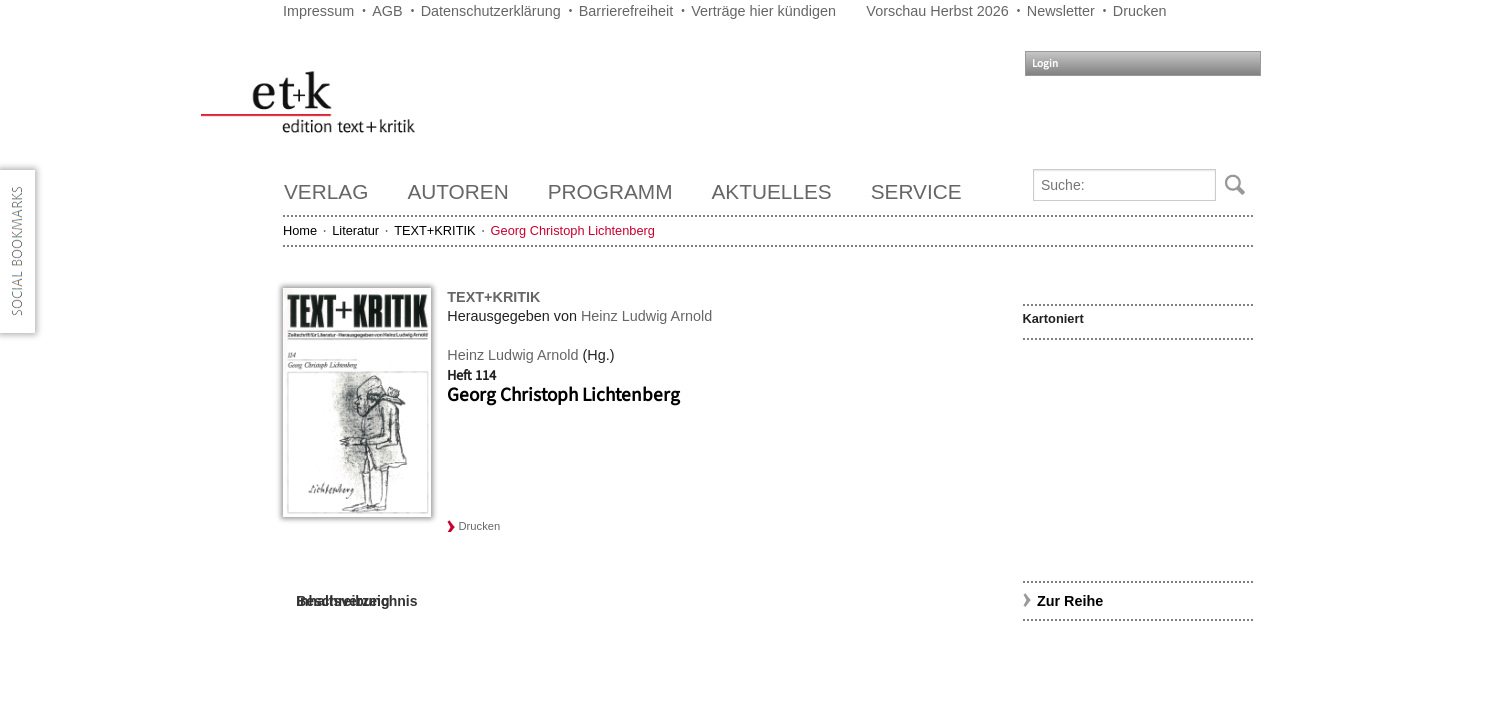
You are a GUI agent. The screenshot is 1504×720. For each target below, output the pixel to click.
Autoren (457, 191)
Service (916, 191)
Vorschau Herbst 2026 (937, 11)
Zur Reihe (1070, 601)
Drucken (1140, 11)
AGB (387, 11)
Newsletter (1061, 11)
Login (1045, 63)
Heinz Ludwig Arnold (646, 316)
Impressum (318, 11)
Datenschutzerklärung (491, 11)
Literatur (355, 230)
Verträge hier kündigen (763, 11)
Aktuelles (772, 191)
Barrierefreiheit (626, 11)
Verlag (326, 191)
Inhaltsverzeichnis (356, 601)
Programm (610, 191)
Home (300, 230)
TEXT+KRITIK (434, 230)
